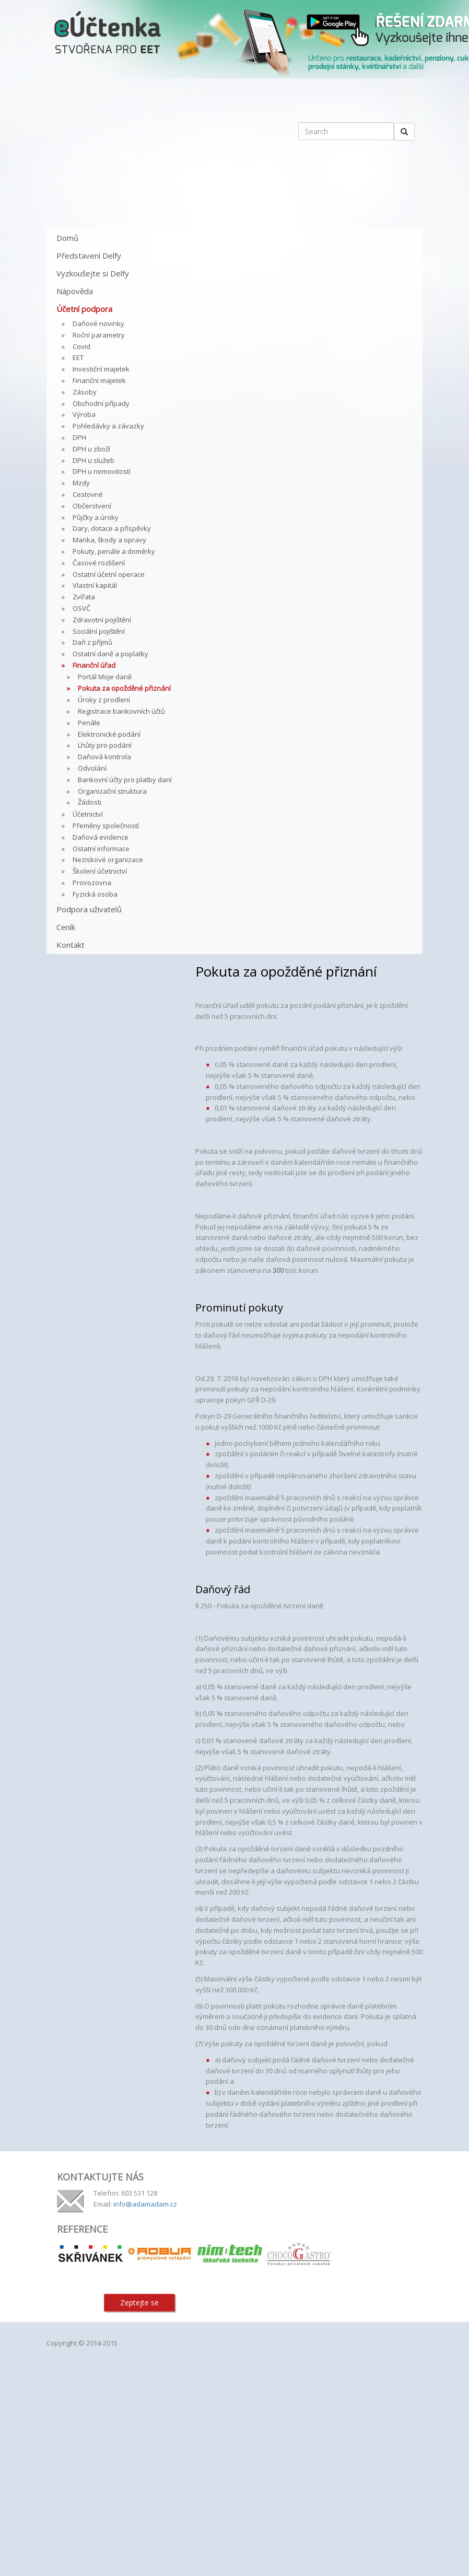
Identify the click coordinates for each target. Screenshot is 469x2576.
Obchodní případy (101, 403)
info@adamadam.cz (145, 2204)
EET (78, 357)
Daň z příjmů (92, 642)
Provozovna (92, 882)
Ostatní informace (101, 848)
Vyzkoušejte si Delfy (92, 273)
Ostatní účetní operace (109, 574)
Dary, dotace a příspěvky (112, 528)
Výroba (84, 414)
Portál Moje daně (105, 676)
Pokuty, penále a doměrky (114, 551)
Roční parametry (99, 335)
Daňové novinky (98, 323)
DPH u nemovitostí (102, 471)
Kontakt (70, 944)
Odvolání (92, 768)
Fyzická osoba (95, 894)
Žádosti (89, 802)
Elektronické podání (109, 734)
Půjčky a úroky (96, 517)
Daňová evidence (100, 837)
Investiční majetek (101, 369)
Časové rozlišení (99, 562)
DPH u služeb (93, 460)
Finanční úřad (94, 665)
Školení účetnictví (100, 871)
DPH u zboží (91, 449)
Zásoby (85, 392)
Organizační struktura (112, 791)
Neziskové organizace (108, 859)
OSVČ (81, 608)
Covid (81, 346)
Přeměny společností (106, 825)
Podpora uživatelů (89, 909)
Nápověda (74, 291)
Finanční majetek (99, 380)
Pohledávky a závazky (108, 426)
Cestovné (88, 494)
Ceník (65, 927)
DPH (79, 437)
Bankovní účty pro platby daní (125, 779)
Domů (67, 238)
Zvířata (84, 596)
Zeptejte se (139, 2302)
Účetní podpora (84, 309)
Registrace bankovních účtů (121, 711)
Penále (89, 722)
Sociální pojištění (99, 631)
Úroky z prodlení (104, 699)
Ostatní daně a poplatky (110, 653)
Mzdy (81, 483)
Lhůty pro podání (105, 745)
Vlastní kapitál (95, 585)
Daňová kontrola (104, 756)
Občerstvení (92, 505)
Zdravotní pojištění (102, 619)
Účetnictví (88, 814)
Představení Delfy (88, 255)
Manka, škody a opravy (109, 539)
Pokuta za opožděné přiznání (124, 688)
